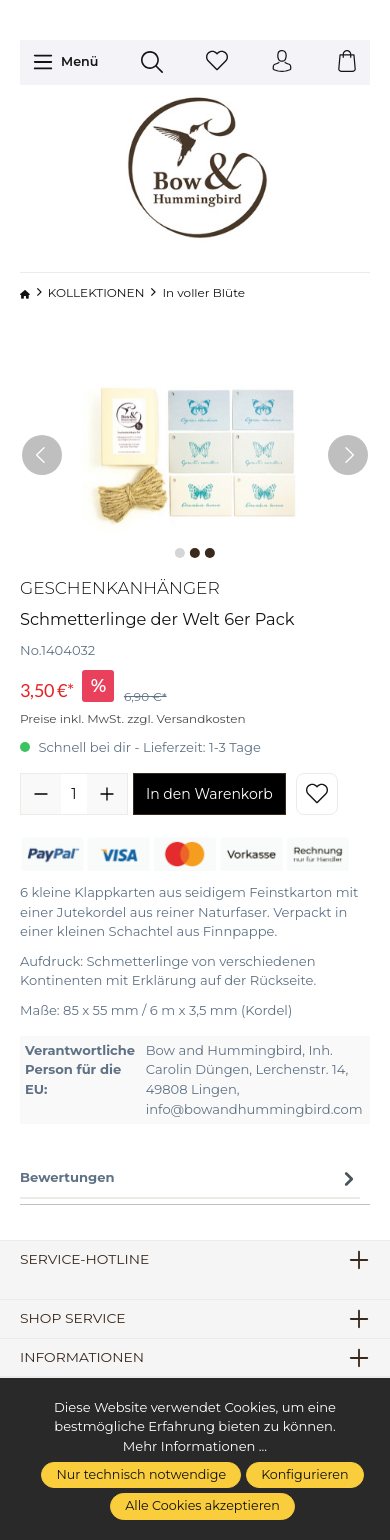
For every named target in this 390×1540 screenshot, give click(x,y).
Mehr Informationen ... (195, 1446)
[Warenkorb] (347, 62)
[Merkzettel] (217, 62)
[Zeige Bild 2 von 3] (195, 553)
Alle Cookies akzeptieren (202, 1505)
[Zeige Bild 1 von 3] (180, 553)
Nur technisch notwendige (141, 1474)
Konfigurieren (304, 1474)
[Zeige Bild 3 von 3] (210, 553)
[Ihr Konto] (282, 62)
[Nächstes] (348, 455)
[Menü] (65, 62)
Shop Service (73, 1319)
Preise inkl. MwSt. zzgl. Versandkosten (133, 718)
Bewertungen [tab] (190, 1178)
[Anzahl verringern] (41, 794)
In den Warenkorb (209, 794)
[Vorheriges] (42, 455)
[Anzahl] (74, 794)
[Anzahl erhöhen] (107, 794)
